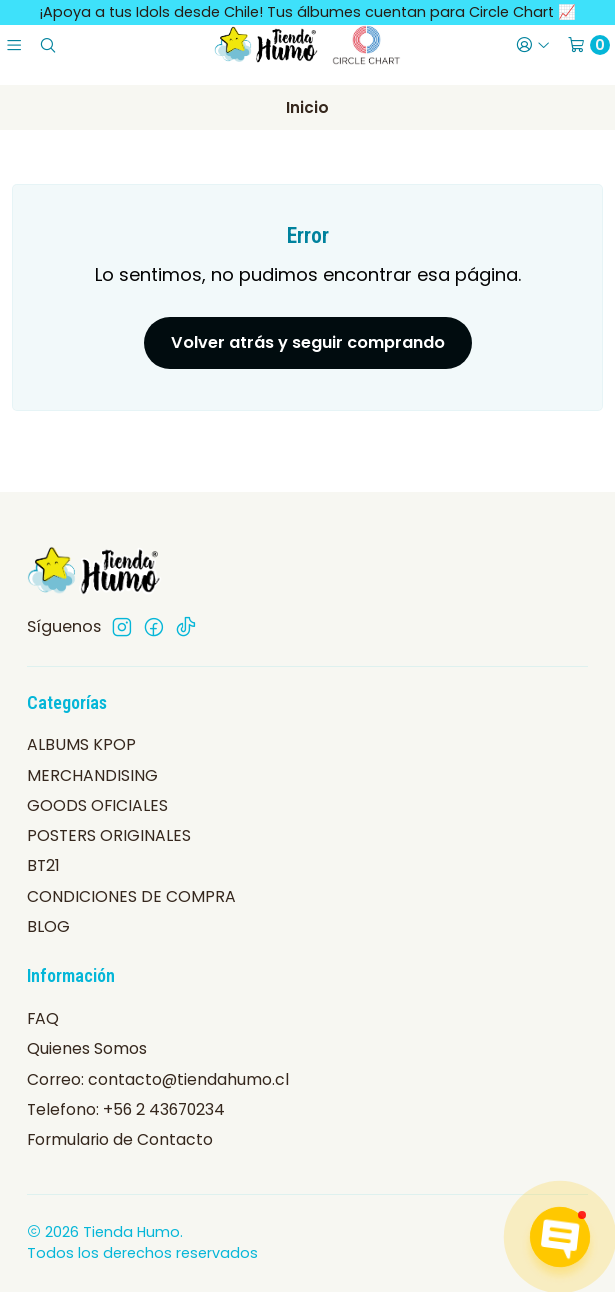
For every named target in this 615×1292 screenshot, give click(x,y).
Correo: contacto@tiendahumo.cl (158, 1079)
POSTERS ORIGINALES (109, 835)
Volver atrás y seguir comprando (308, 342)
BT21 (43, 865)
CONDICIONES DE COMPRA (131, 896)
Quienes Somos (87, 1048)
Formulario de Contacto (120, 1139)
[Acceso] (532, 45)
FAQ (43, 1018)
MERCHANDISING (92, 775)
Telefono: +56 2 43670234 (126, 1109)
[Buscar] (47, 45)
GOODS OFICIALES (97, 805)
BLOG (48, 926)
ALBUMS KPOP (81, 744)
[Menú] (13, 45)
